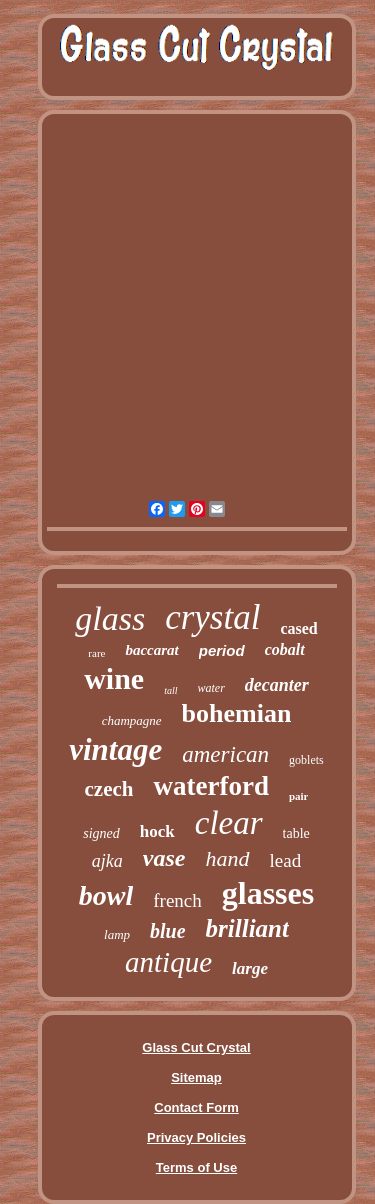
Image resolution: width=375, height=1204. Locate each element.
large (250, 968)
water (211, 688)
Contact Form (196, 1107)
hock (157, 831)
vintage (115, 749)
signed (101, 833)
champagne (132, 720)
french (177, 900)
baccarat (151, 650)
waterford (210, 786)
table (296, 833)
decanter (277, 685)
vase (164, 858)
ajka (107, 861)
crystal (212, 617)
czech (109, 789)
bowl (106, 895)
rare (96, 653)
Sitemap (196, 1077)
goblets (306, 760)
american (225, 754)
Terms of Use (196, 1167)
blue (168, 931)
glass (110, 618)
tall (170, 690)
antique (168, 962)
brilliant (247, 928)
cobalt (285, 649)
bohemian (237, 713)
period (222, 650)
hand (228, 858)
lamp (117, 934)
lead (286, 860)
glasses (268, 893)
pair (299, 796)
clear (229, 823)
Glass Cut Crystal (196, 1047)
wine (114, 678)
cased (298, 628)
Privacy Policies (196, 1137)
